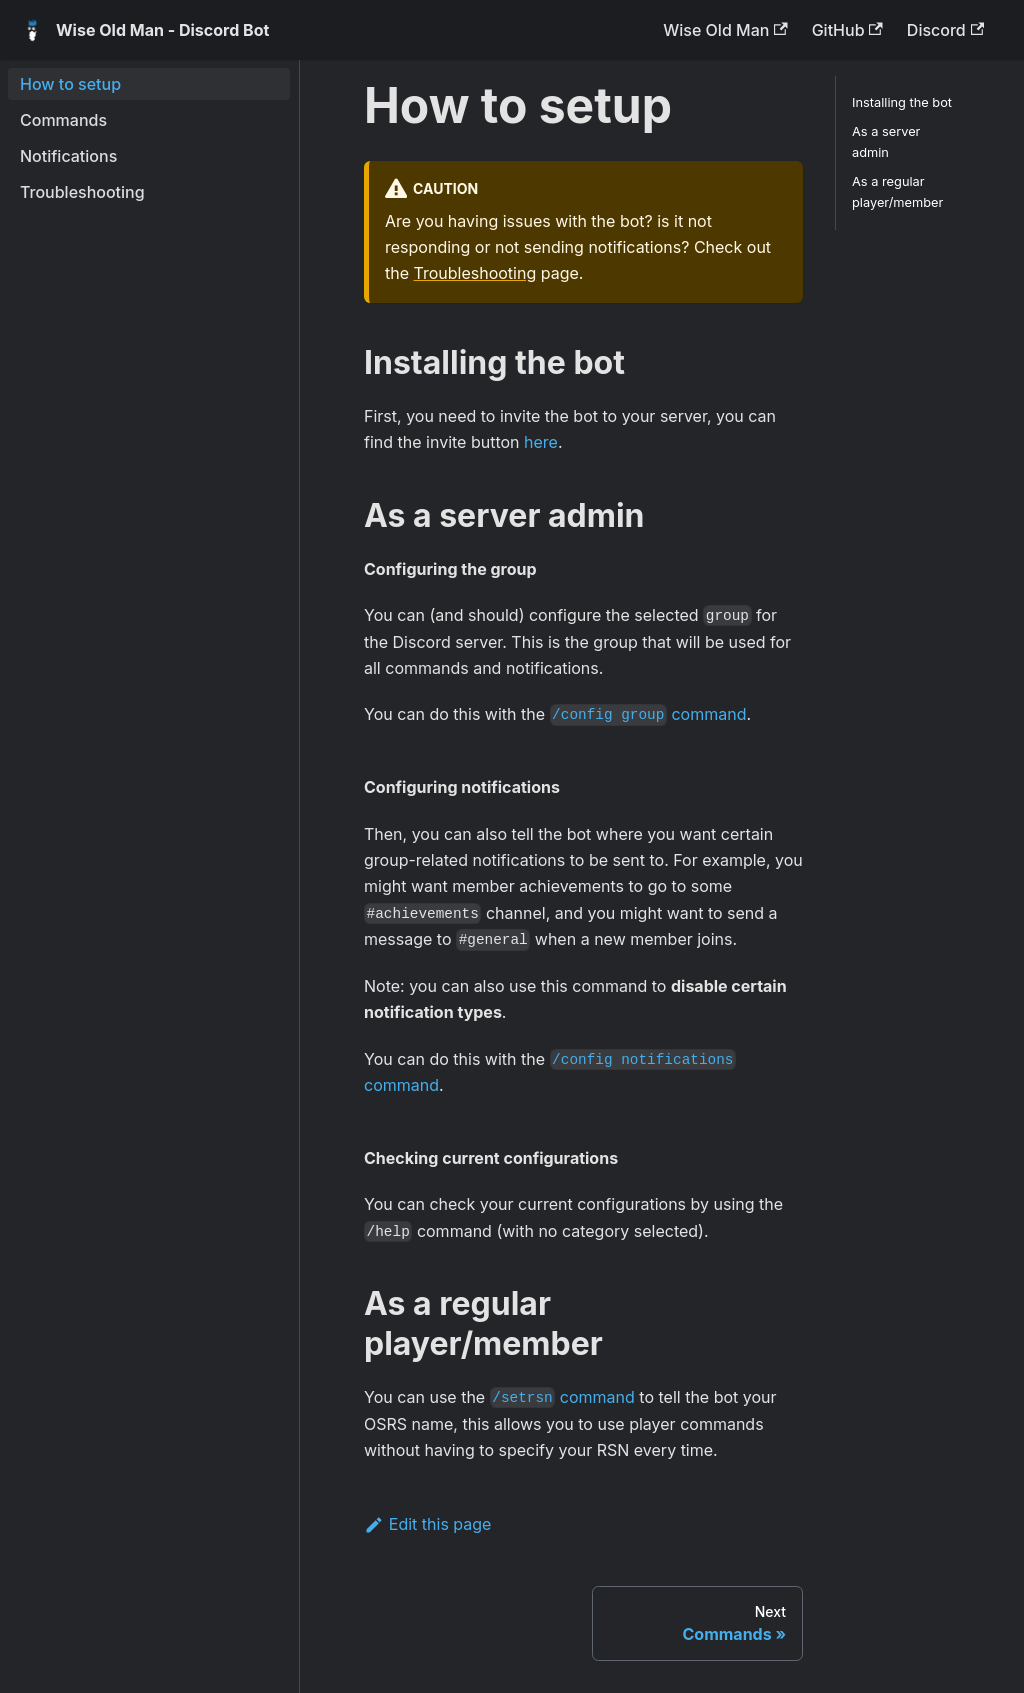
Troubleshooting (82, 192)
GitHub (847, 30)
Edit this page (427, 1524)
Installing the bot (902, 102)
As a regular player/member (897, 192)
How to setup (70, 84)
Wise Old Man (725, 30)
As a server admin (886, 142)
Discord (945, 30)
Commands (63, 120)
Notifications (68, 156)
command (648, 714)
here (541, 442)
